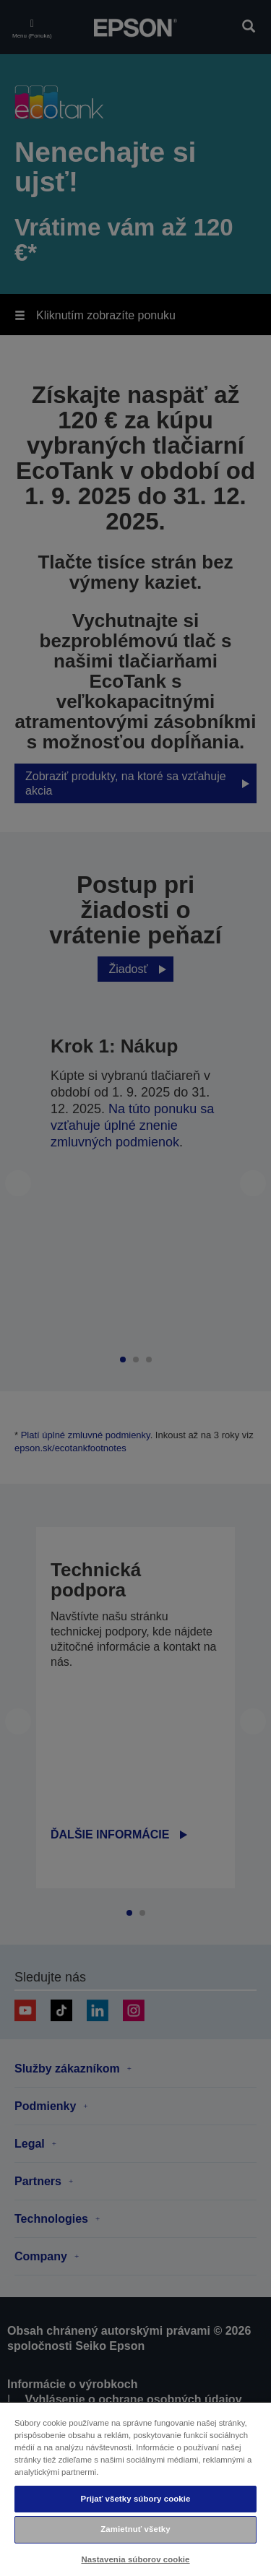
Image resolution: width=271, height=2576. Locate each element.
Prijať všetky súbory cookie (135, 2498)
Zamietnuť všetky (135, 2529)
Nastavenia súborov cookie (135, 2559)
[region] (135, 2488)
